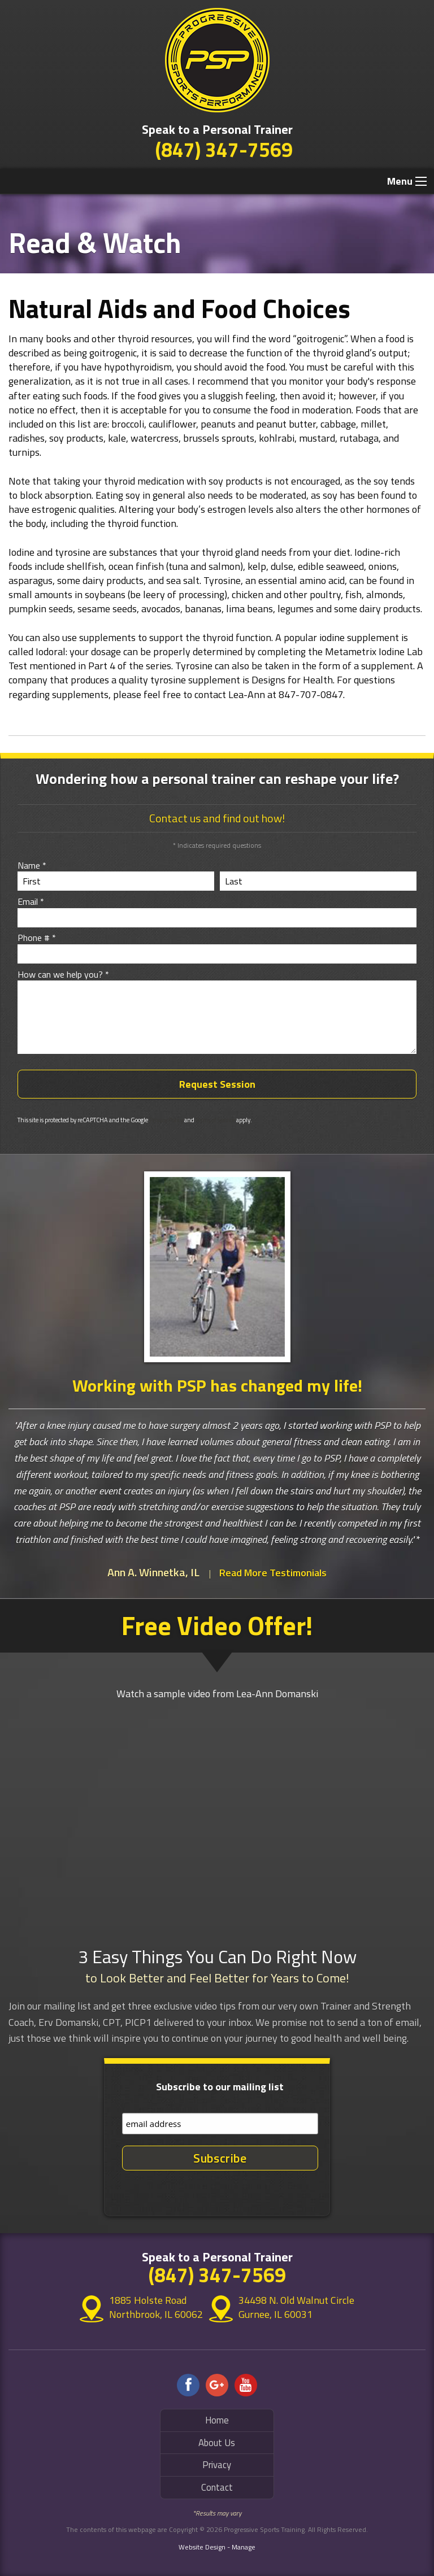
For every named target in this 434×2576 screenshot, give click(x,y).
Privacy (216, 2464)
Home (217, 2420)
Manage (243, 2547)
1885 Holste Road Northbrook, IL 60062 (147, 2307)
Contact (217, 2487)
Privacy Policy (166, 1119)
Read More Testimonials (273, 1572)
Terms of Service (215, 1119)
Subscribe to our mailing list (220, 2086)
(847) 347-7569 (224, 149)
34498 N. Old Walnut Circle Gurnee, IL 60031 (296, 2307)
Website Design (202, 2547)
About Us (216, 2442)
